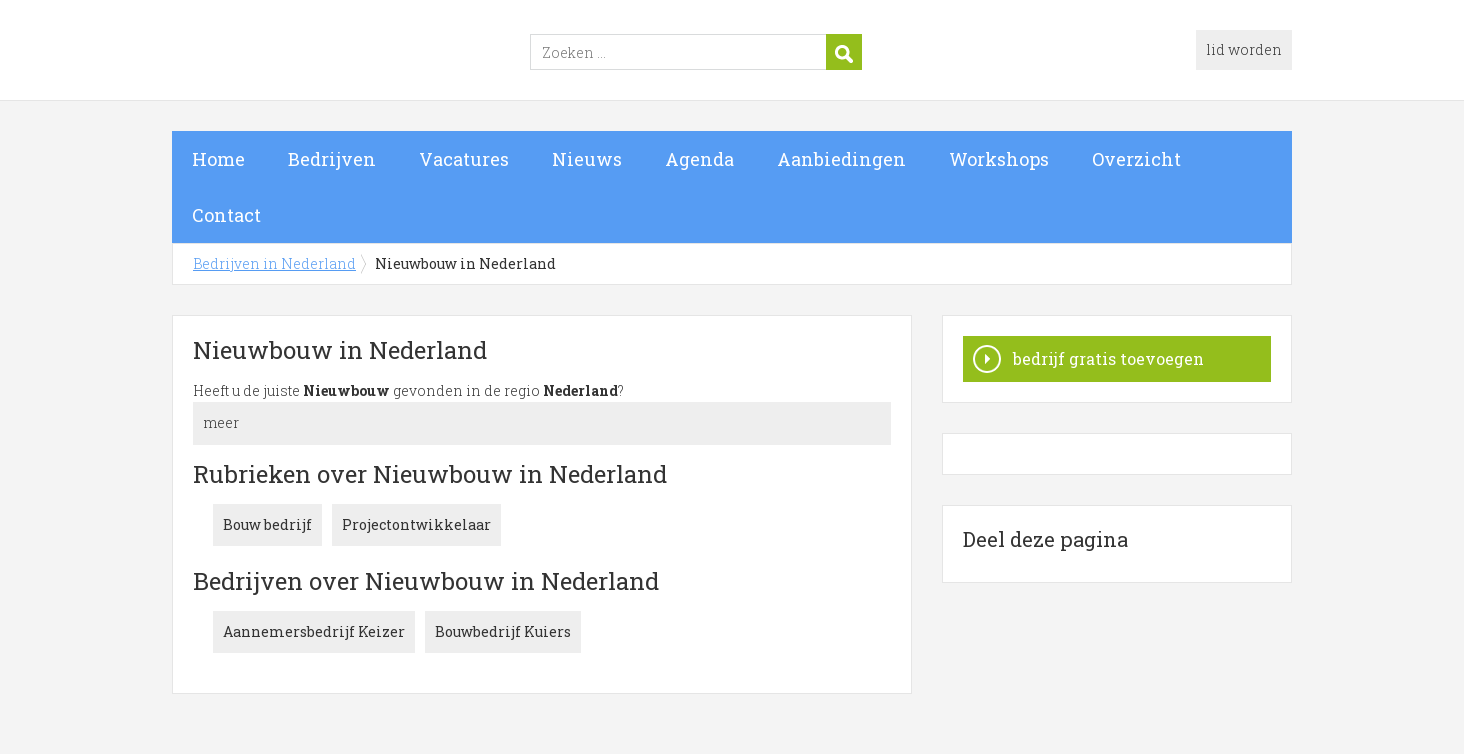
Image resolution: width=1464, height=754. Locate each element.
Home (218, 159)
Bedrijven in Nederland (422, 53)
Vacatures (464, 159)
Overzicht (1136, 159)
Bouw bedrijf (267, 524)
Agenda (699, 159)
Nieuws (587, 159)
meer (221, 422)
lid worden (1244, 49)
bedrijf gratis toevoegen (1108, 358)
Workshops (999, 159)
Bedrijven (332, 159)
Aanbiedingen (841, 159)
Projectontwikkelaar (416, 524)
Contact (226, 215)
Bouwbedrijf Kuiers (503, 631)
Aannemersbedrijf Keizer (314, 631)
